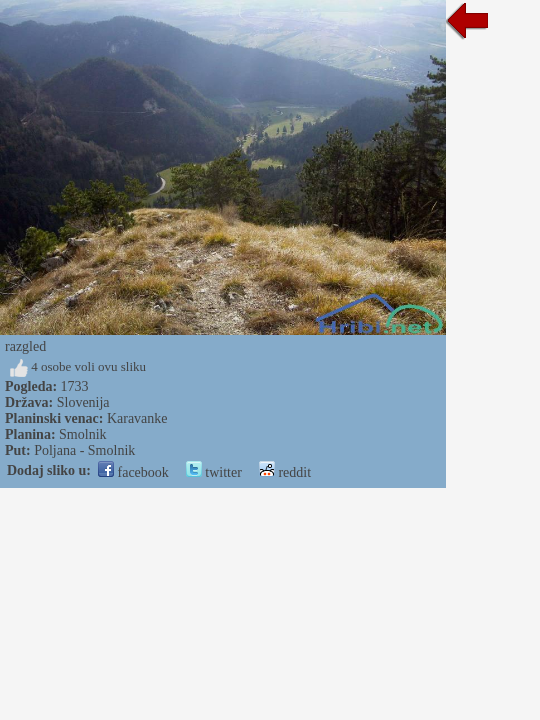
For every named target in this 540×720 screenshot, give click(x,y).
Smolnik (82, 434)
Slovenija (83, 402)
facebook (133, 472)
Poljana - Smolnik (84, 450)
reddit (285, 472)
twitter (214, 472)
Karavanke (137, 418)
